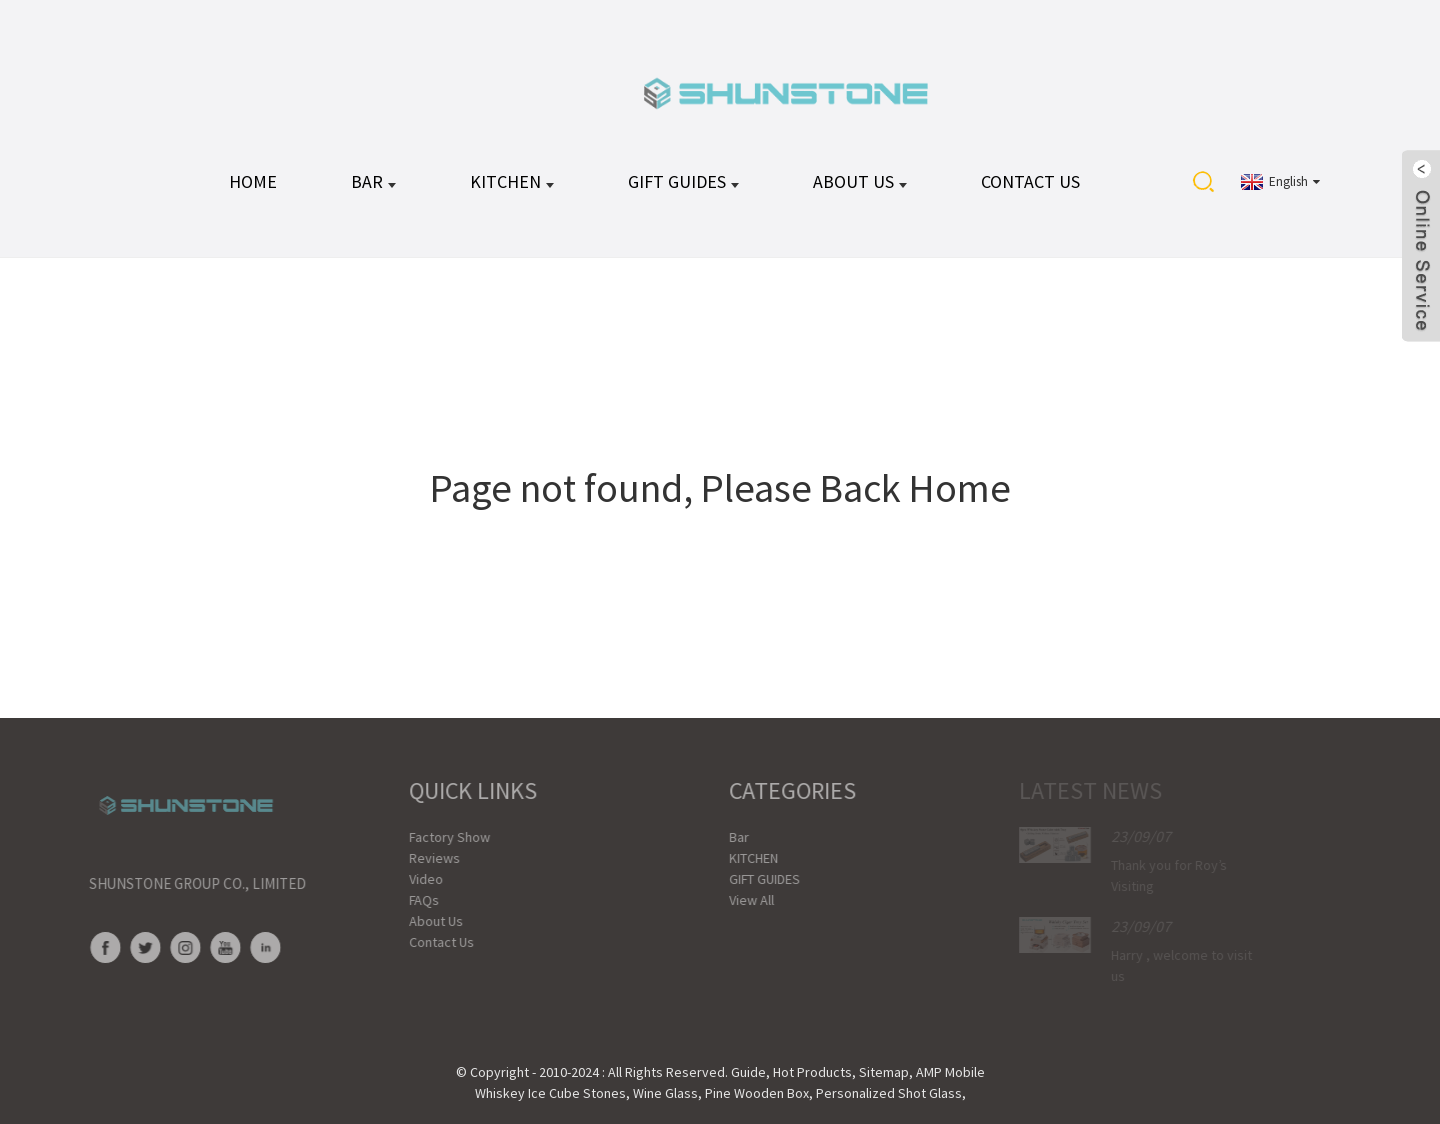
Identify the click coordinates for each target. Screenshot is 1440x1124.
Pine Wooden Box (757, 1093)
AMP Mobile (950, 1072)
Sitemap (884, 1072)
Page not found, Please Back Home (720, 488)
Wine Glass (665, 1093)
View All (731, 900)
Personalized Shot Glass (889, 1093)
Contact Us (1030, 181)
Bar (373, 181)
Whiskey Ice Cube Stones (550, 1093)
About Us (860, 181)
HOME (253, 181)
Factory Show (429, 837)
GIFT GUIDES (683, 181)
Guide (748, 1072)
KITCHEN (512, 181)
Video (406, 879)
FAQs (404, 900)
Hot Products (812, 1072)
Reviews (414, 858)
